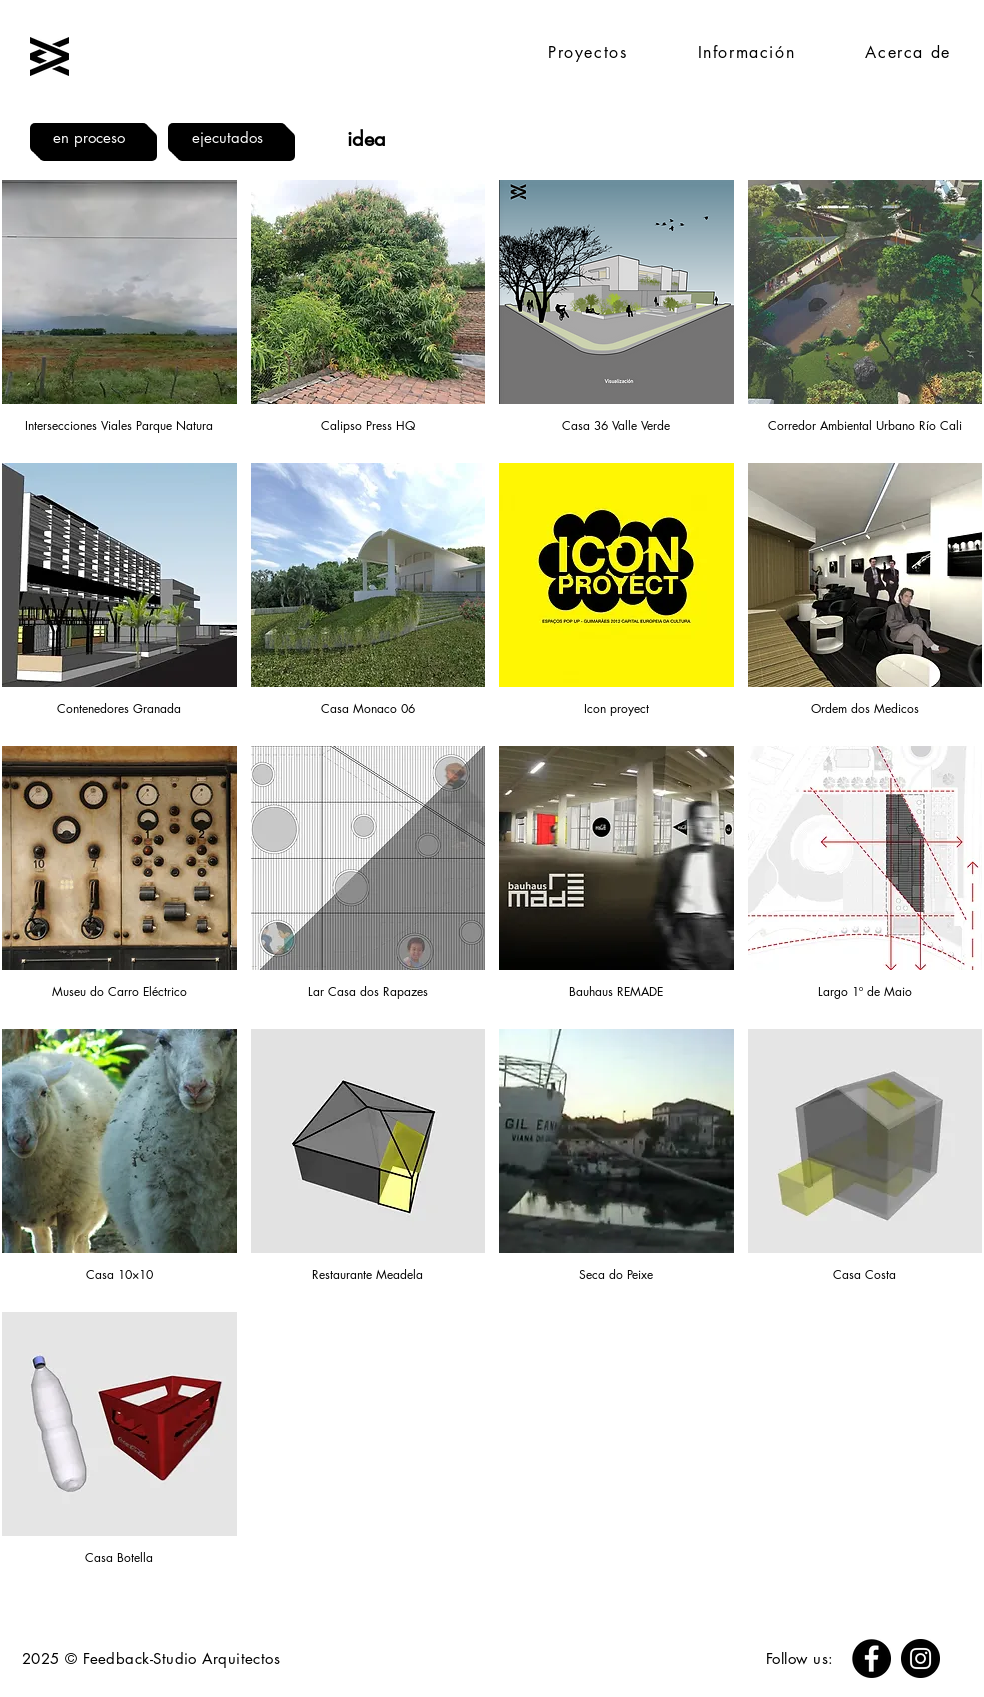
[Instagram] (920, 1658)
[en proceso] (89, 137)
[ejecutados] (227, 137)
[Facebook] (871, 1658)
